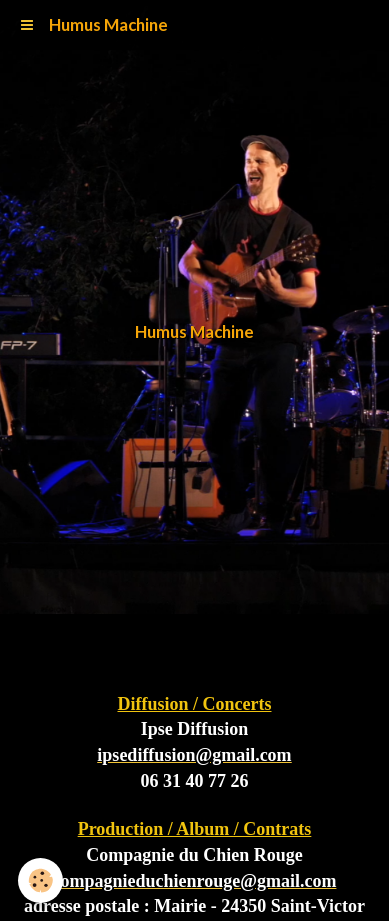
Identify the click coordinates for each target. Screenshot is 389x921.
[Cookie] (40, 880)
